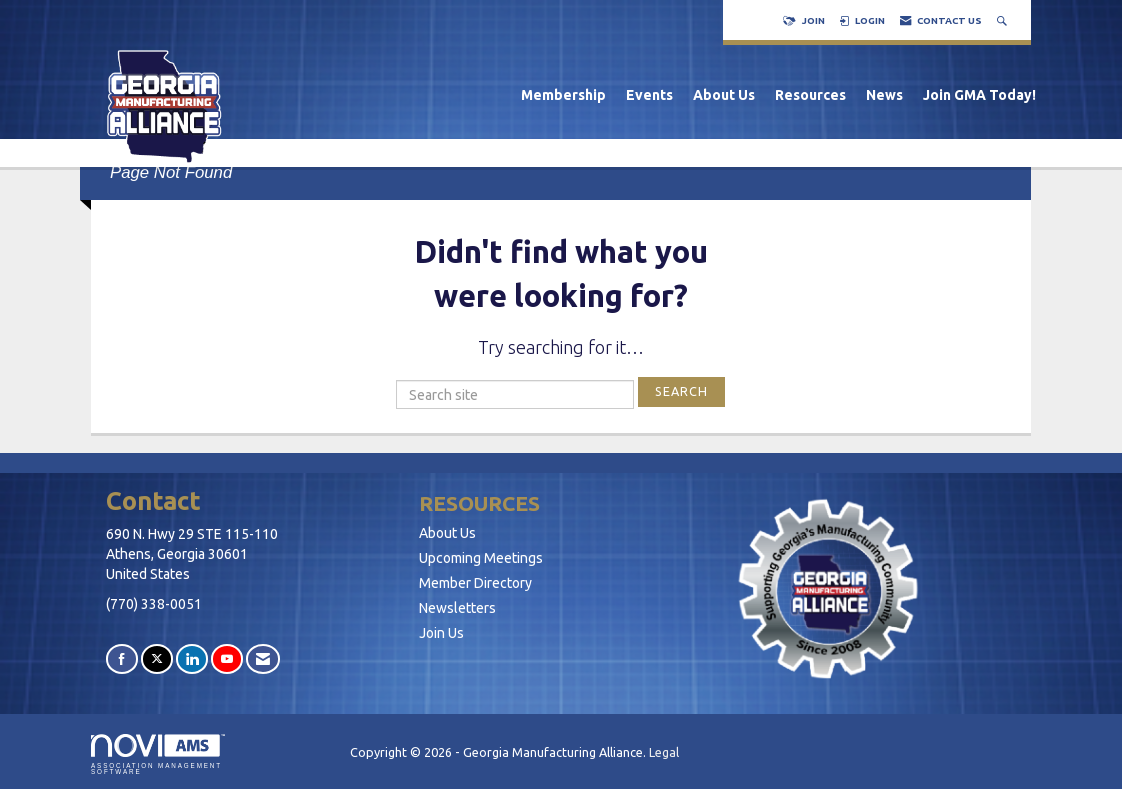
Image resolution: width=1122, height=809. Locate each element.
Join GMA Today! (979, 95)
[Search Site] (1004, 20)
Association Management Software (158, 755)
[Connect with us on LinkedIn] (192, 658)
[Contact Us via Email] (263, 658)
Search (681, 391)
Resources (810, 95)
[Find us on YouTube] (227, 658)
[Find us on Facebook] (122, 658)
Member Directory (475, 583)
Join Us (441, 633)
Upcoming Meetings (481, 558)
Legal (664, 752)
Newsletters (457, 608)
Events (649, 95)
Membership (563, 95)
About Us (724, 95)
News (884, 95)
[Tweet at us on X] (157, 658)
